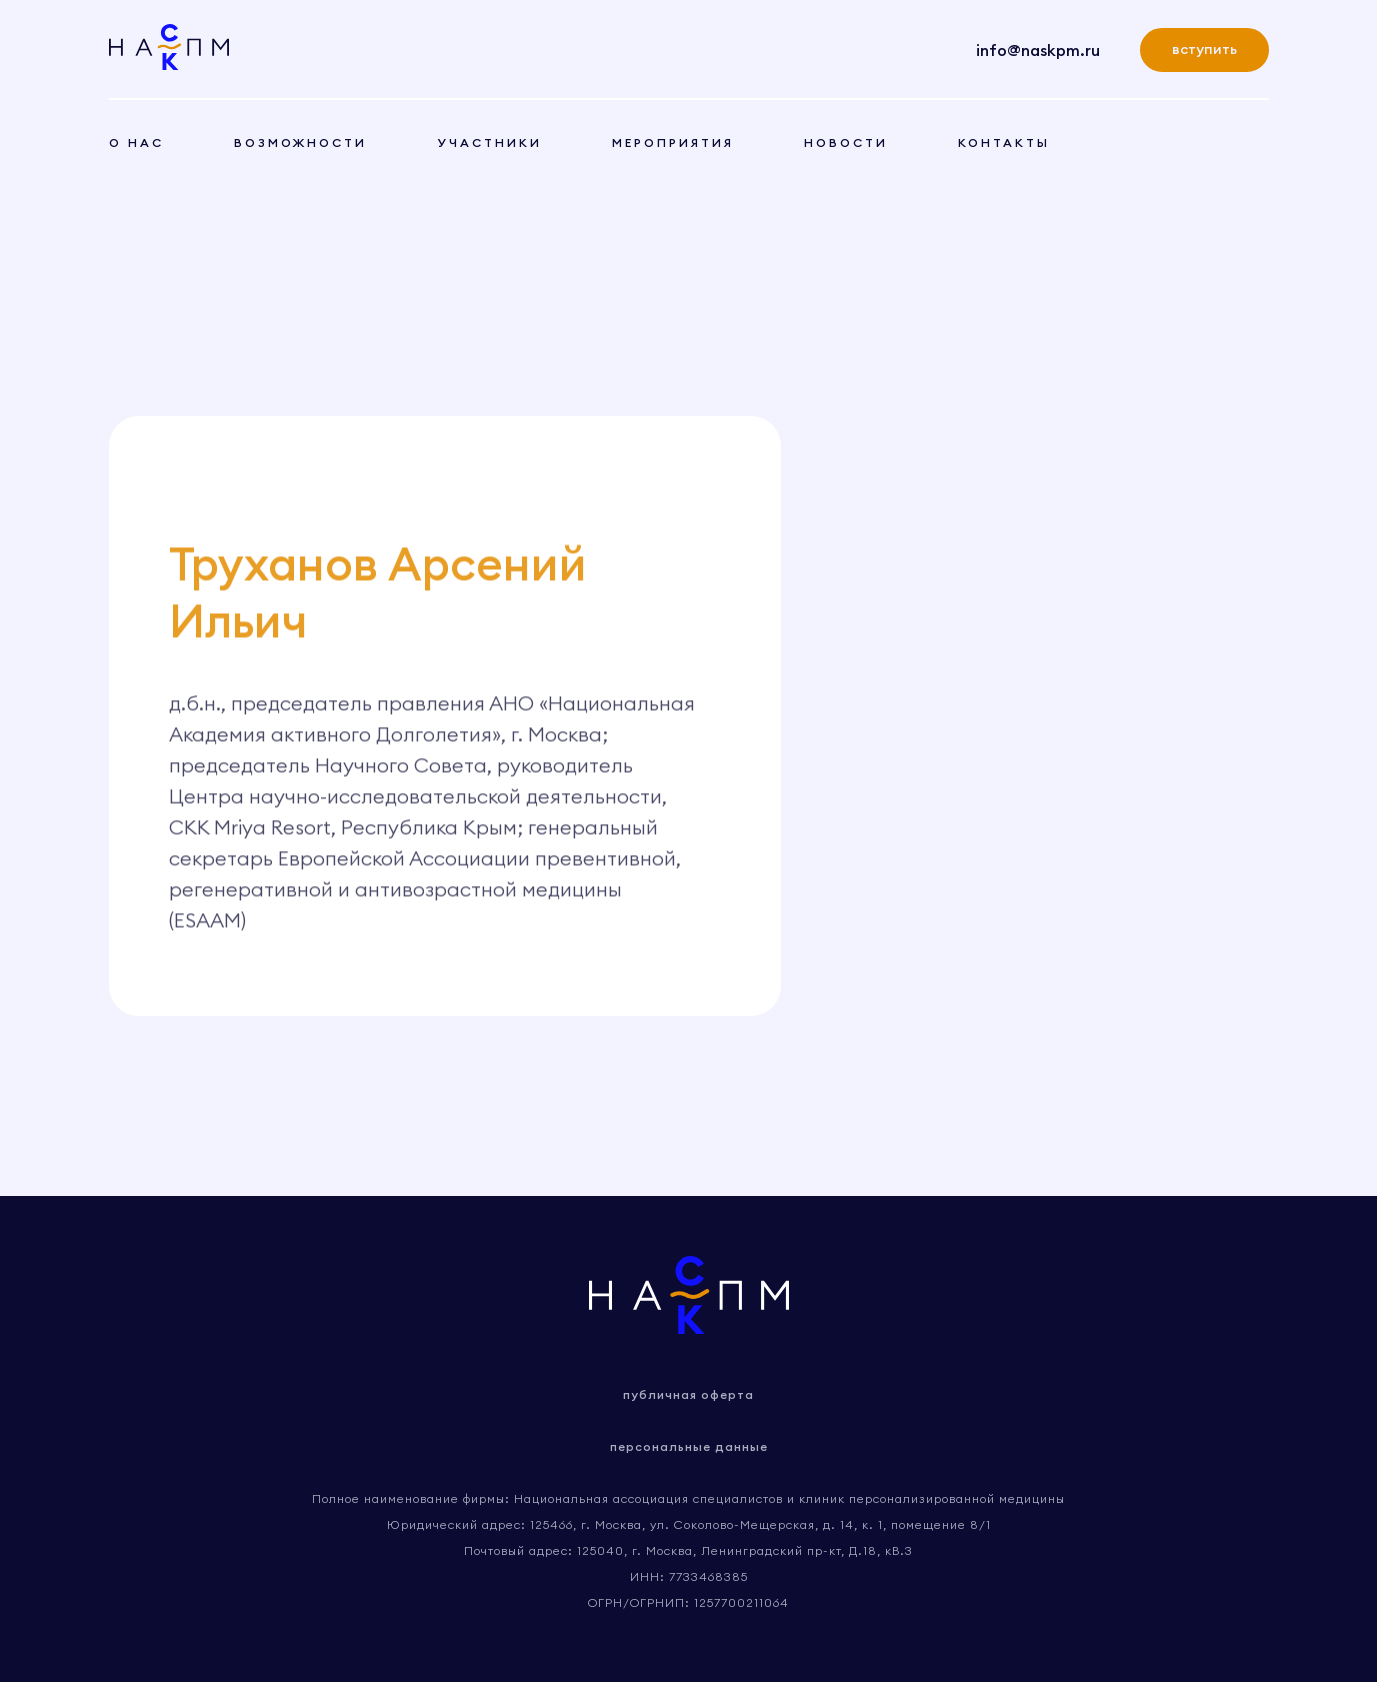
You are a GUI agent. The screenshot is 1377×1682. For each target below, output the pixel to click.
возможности (300, 142)
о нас (136, 142)
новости (846, 142)
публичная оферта (688, 1394)
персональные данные (689, 1446)
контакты (1004, 142)
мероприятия (673, 142)
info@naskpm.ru (1038, 50)
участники (489, 142)
